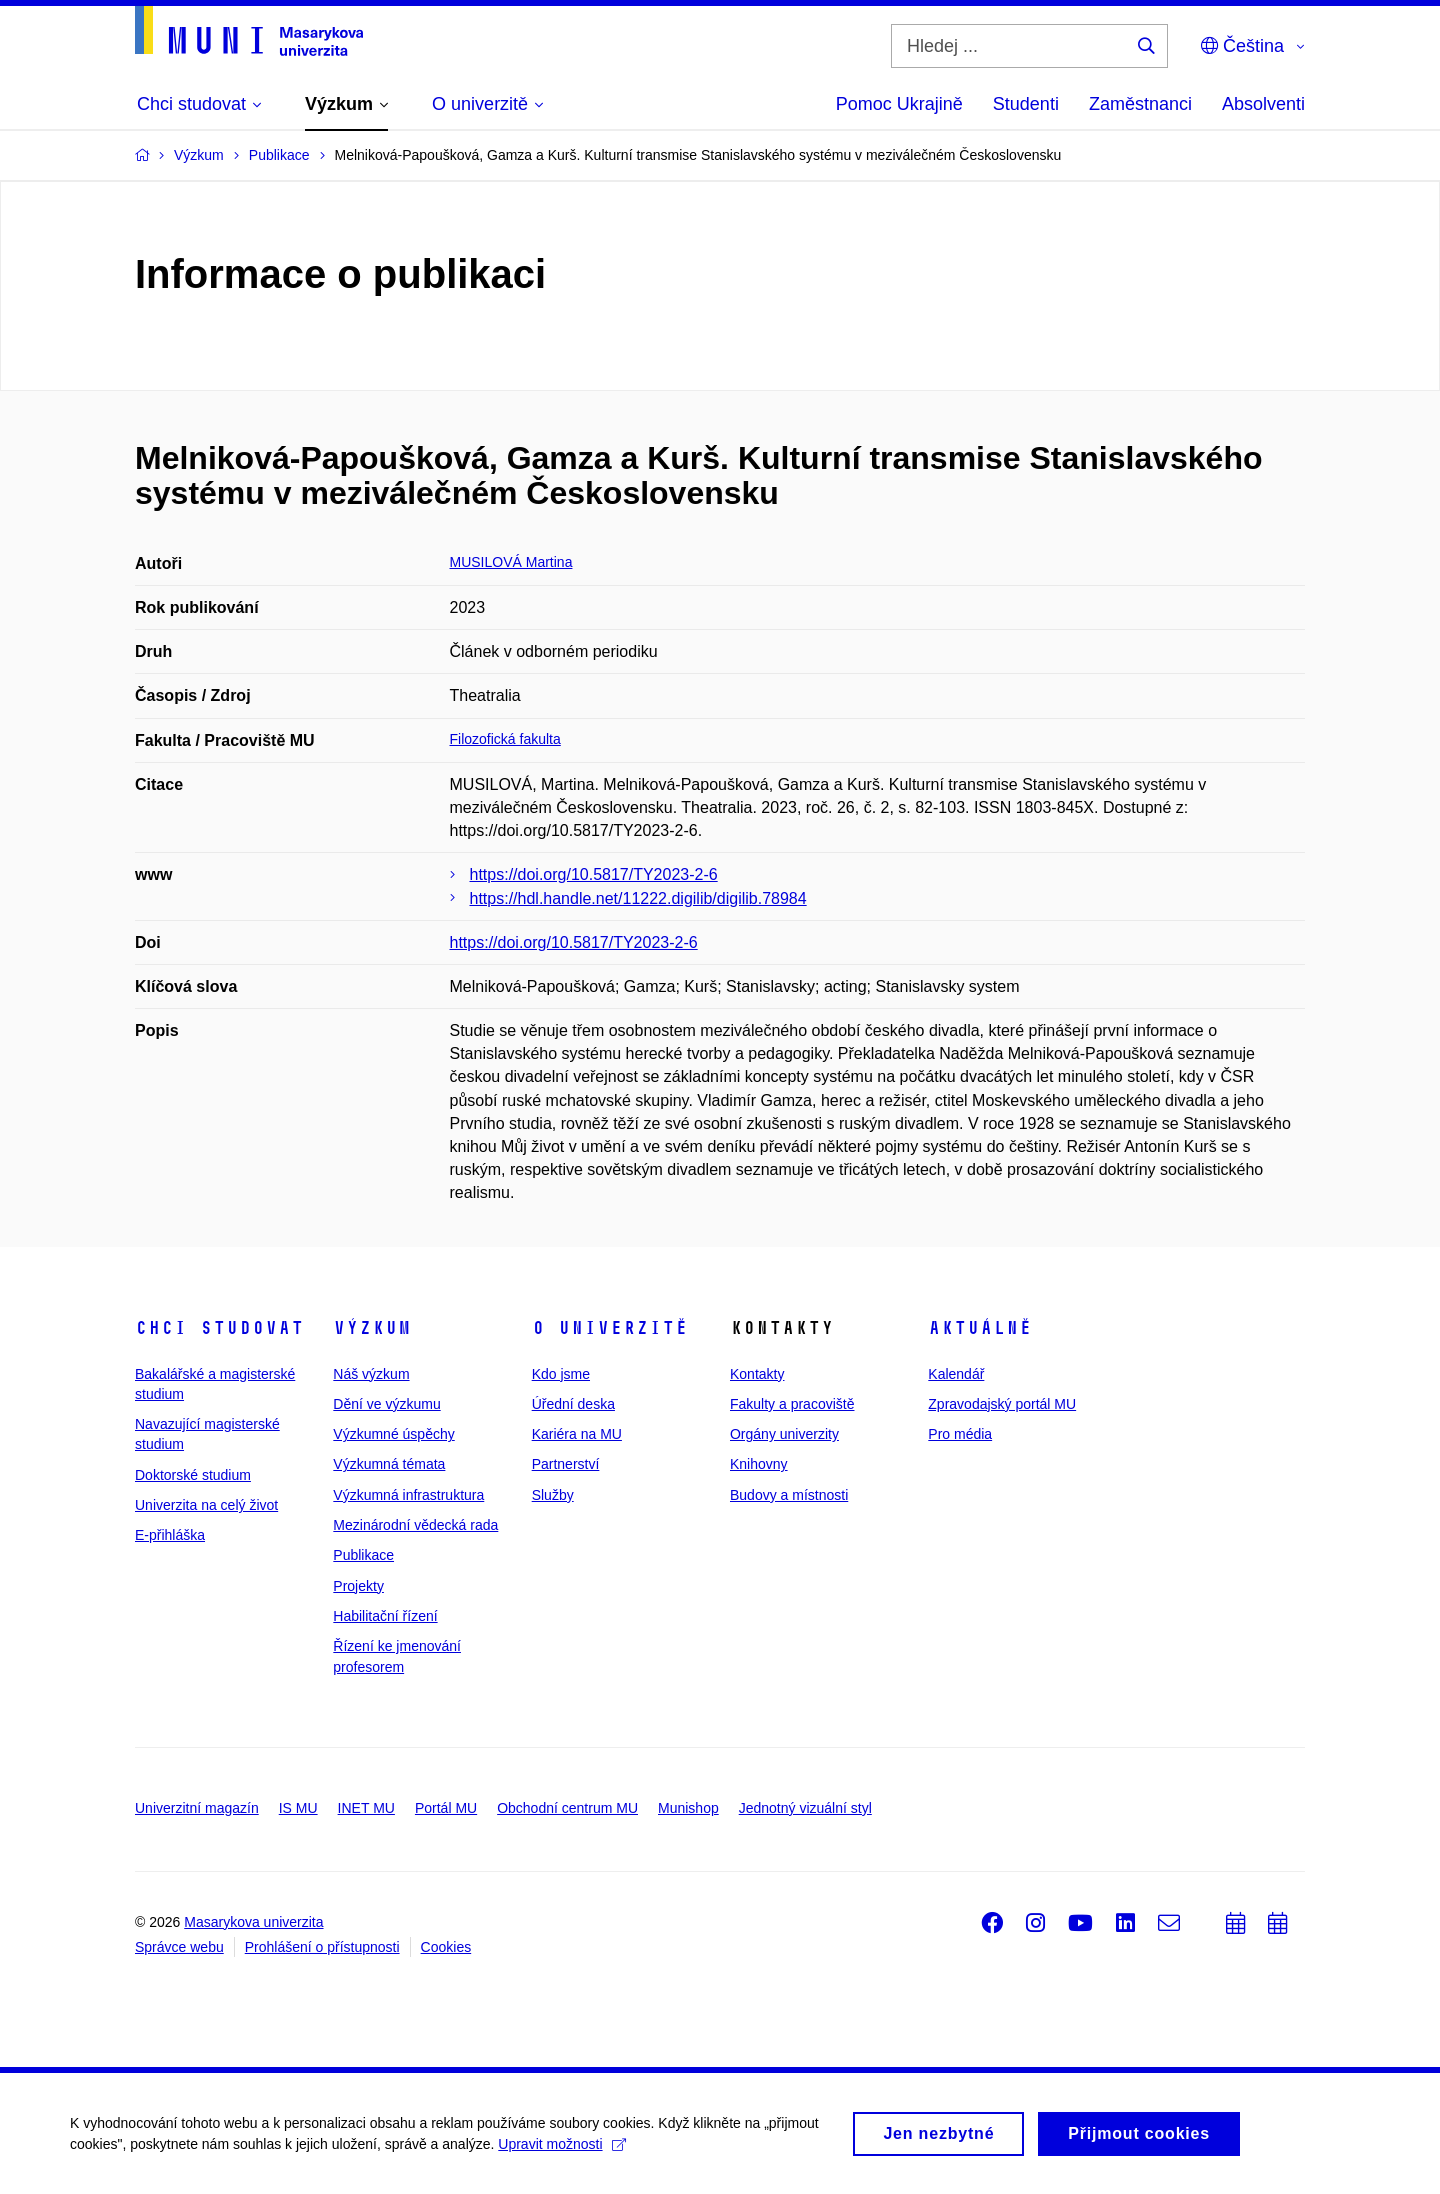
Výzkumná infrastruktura (408, 1495)
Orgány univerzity (784, 1434)
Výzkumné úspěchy (393, 1434)
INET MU (366, 1808)
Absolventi (1263, 104)
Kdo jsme (561, 1374)
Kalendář (956, 1374)
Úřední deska (573, 1404)
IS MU (298, 1808)
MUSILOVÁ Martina (511, 562)
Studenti (1026, 104)
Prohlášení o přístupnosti (322, 1947)
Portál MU (446, 1808)
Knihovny (759, 1464)
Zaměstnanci (1140, 104)
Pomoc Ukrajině (899, 104)
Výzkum (372, 1328)
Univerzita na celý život (206, 1505)
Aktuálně (980, 1328)
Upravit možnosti (561, 2152)
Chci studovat (219, 1328)
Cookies (446, 1947)
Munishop (688, 1808)
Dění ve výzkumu (386, 1404)
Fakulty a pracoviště (792, 1404)
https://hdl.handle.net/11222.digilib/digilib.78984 (638, 898)
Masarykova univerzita (253, 1922)
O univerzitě (610, 1328)
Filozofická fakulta (505, 739)
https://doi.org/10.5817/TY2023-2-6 (594, 874)
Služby (553, 1495)
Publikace (363, 1555)
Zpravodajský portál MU (1002, 1404)
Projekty (358, 1586)
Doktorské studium (193, 1475)
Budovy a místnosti (789, 1495)
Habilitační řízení (385, 1616)
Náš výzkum (371, 1374)
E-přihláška (170, 1535)
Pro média (960, 1434)
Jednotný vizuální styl (805, 1808)
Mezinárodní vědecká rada (415, 1525)
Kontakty (757, 1374)
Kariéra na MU (577, 1434)
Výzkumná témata (389, 1464)
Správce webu (179, 1947)
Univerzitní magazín (197, 1808)
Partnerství (566, 1464)
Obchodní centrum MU (567, 1808)
